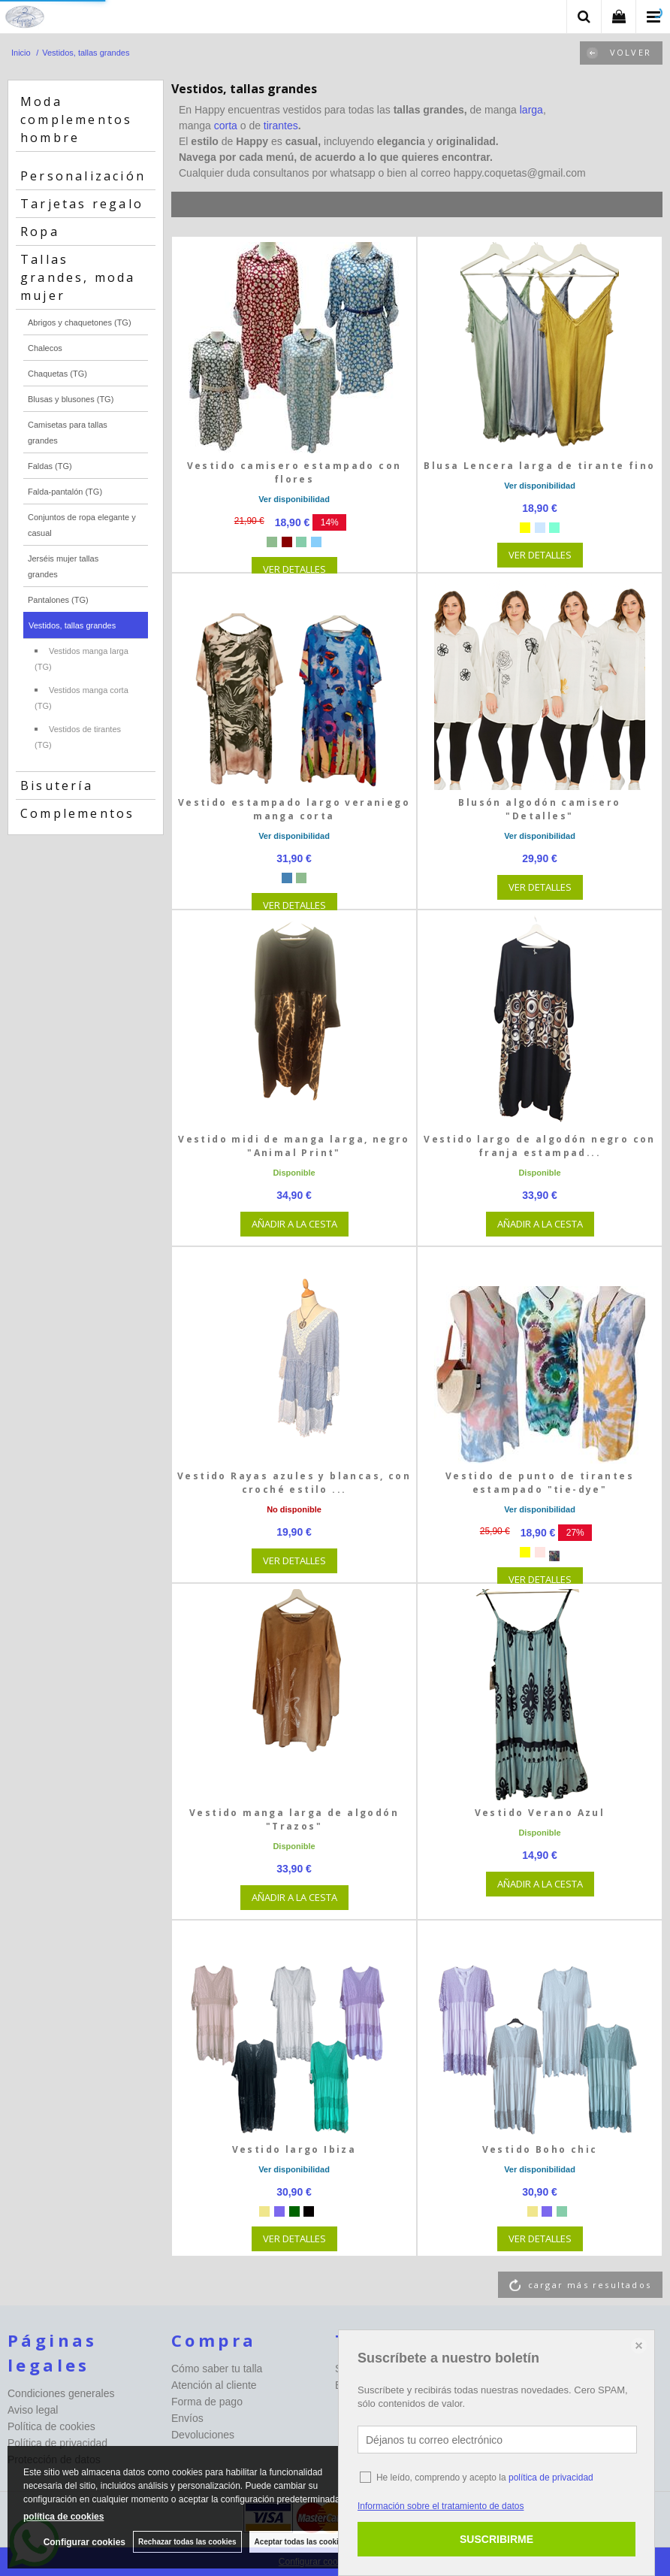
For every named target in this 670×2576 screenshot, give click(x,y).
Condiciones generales (61, 2393)
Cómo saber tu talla (216, 2369)
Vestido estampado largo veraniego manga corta (294, 809)
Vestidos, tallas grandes (72, 625)
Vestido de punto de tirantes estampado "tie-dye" (539, 1483)
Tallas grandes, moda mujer (78, 277)
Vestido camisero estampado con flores (294, 472)
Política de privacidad (57, 2443)
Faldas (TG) (50, 466)
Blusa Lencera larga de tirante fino (539, 465)
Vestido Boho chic (540, 2149)
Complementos (77, 813)
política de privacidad (551, 2477)
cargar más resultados (589, 2284)
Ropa (39, 231)
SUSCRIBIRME (496, 2539)
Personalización (83, 176)
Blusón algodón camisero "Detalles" (539, 809)
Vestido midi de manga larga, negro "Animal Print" (294, 1146)
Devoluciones (202, 2435)
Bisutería (56, 785)
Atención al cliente (214, 2385)
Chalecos (45, 348)
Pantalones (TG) (58, 599)
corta (227, 126)
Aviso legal (33, 2410)
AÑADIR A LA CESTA (294, 1223)
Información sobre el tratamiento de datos (441, 2506)
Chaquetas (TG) (57, 373)
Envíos (187, 2418)
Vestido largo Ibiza (294, 2149)
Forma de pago (207, 2402)
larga (531, 110)
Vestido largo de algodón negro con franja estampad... (540, 1146)
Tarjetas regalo (81, 203)
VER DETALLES (294, 569)
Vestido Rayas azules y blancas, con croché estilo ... (294, 1483)
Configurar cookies (84, 2542)
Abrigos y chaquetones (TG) (79, 322)
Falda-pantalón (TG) (65, 491)
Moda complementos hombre (76, 119)
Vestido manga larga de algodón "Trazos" (294, 1819)
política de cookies (63, 2516)
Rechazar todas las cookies (187, 2542)
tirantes (281, 126)
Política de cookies (51, 2426)
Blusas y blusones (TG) (70, 399)
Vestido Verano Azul (540, 1812)
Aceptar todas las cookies (301, 2542)
